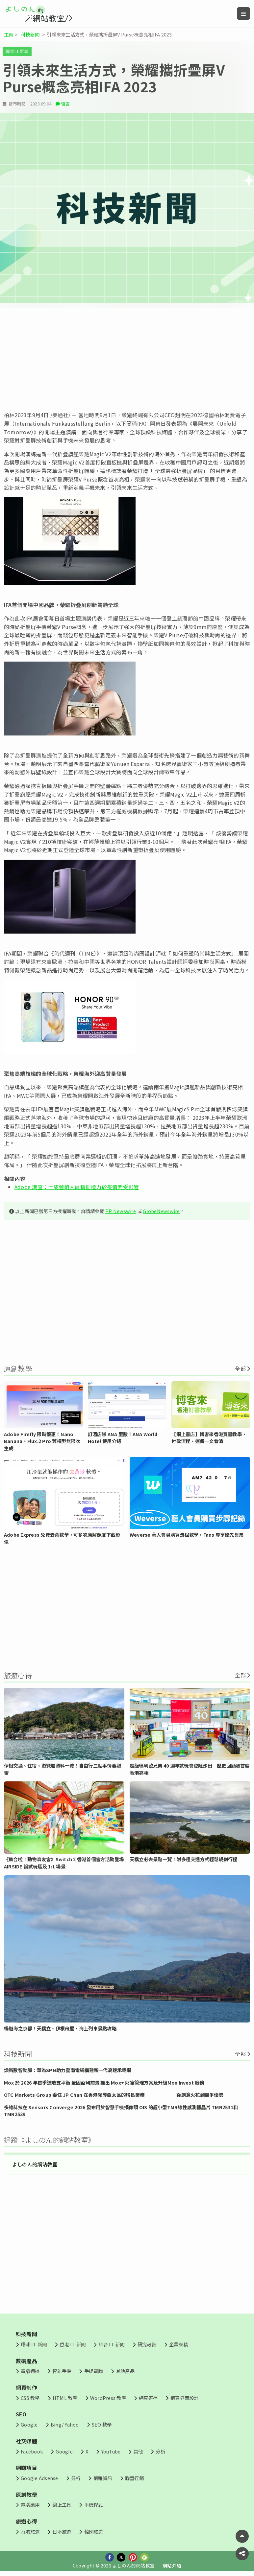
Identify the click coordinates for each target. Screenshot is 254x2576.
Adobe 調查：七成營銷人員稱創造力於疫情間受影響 (76, 1187)
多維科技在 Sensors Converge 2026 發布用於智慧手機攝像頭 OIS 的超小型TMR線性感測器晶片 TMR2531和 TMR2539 (121, 2111)
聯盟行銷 (134, 2477)
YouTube (111, 2451)
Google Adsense (39, 2477)
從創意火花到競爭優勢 (199, 2094)
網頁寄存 (148, 2397)
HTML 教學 (65, 2397)
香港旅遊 (30, 2531)
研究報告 (147, 2344)
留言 (65, 104)
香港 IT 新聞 (73, 2344)
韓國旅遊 (93, 2531)
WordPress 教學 (108, 2397)
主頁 (8, 34)
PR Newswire (120, 1211)
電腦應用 (30, 2504)
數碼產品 (26, 2361)
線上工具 (61, 2504)
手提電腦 (93, 2370)
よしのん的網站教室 (34, 2164)
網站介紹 (172, 2565)
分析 (160, 2451)
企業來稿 (178, 2344)
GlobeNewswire (161, 1211)
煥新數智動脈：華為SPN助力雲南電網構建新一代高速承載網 (67, 2070)
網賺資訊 (102, 2477)
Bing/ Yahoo (65, 2424)
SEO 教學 (102, 2424)
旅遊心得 (26, 2521)
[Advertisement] (127, 360)
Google (29, 2424)
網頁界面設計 (184, 2397)
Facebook (32, 2451)
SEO (21, 2414)
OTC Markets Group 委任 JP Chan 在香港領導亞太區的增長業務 (74, 2094)
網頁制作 (26, 2387)
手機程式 (93, 2504)
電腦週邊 (30, 2370)
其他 (138, 2451)
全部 (240, 1368)
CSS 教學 (30, 2397)
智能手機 (61, 2370)
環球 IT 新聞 (34, 2344)
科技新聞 (30, 34)
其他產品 (125, 2370)
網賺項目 (26, 2468)
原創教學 (26, 2494)
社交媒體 (26, 2441)
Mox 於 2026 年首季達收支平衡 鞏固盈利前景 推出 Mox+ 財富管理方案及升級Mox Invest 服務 (104, 2082)
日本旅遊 (61, 2531)
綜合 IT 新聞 (17, 51)
